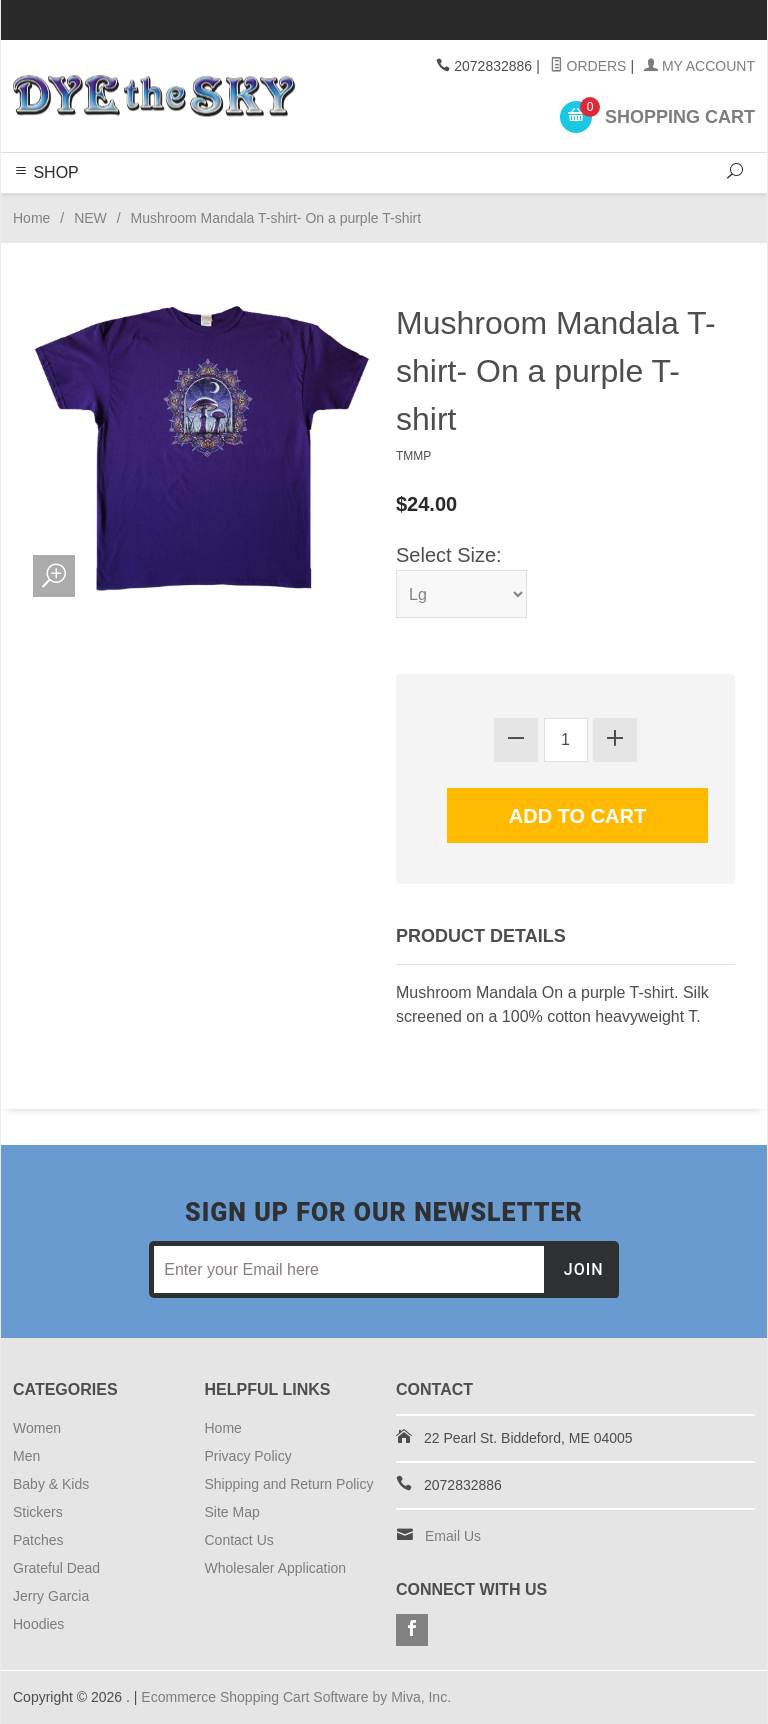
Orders (588, 66)
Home (31, 218)
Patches (38, 1540)
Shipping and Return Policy (289, 1484)
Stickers (38, 1512)
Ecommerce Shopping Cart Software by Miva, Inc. (296, 1697)
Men (26, 1456)
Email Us (453, 1536)
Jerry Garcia (51, 1596)
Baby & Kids (51, 1484)
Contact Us (239, 1540)
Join (584, 1269)
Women (37, 1428)
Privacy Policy (248, 1456)
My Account (699, 66)
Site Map (232, 1512)
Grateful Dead (56, 1568)
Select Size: (449, 555)
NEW (90, 218)
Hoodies (38, 1624)
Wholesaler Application (276, 1568)
